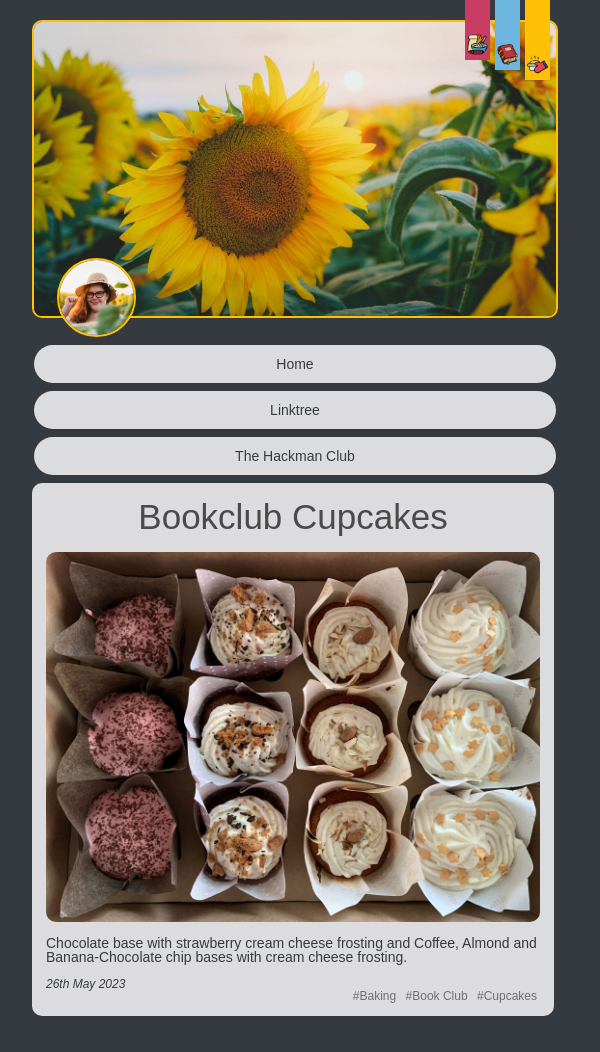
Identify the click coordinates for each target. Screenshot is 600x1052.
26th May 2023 (85, 984)
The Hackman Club (295, 456)
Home (294, 364)
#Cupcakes (507, 996)
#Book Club (437, 996)
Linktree (295, 410)
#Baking (374, 996)
